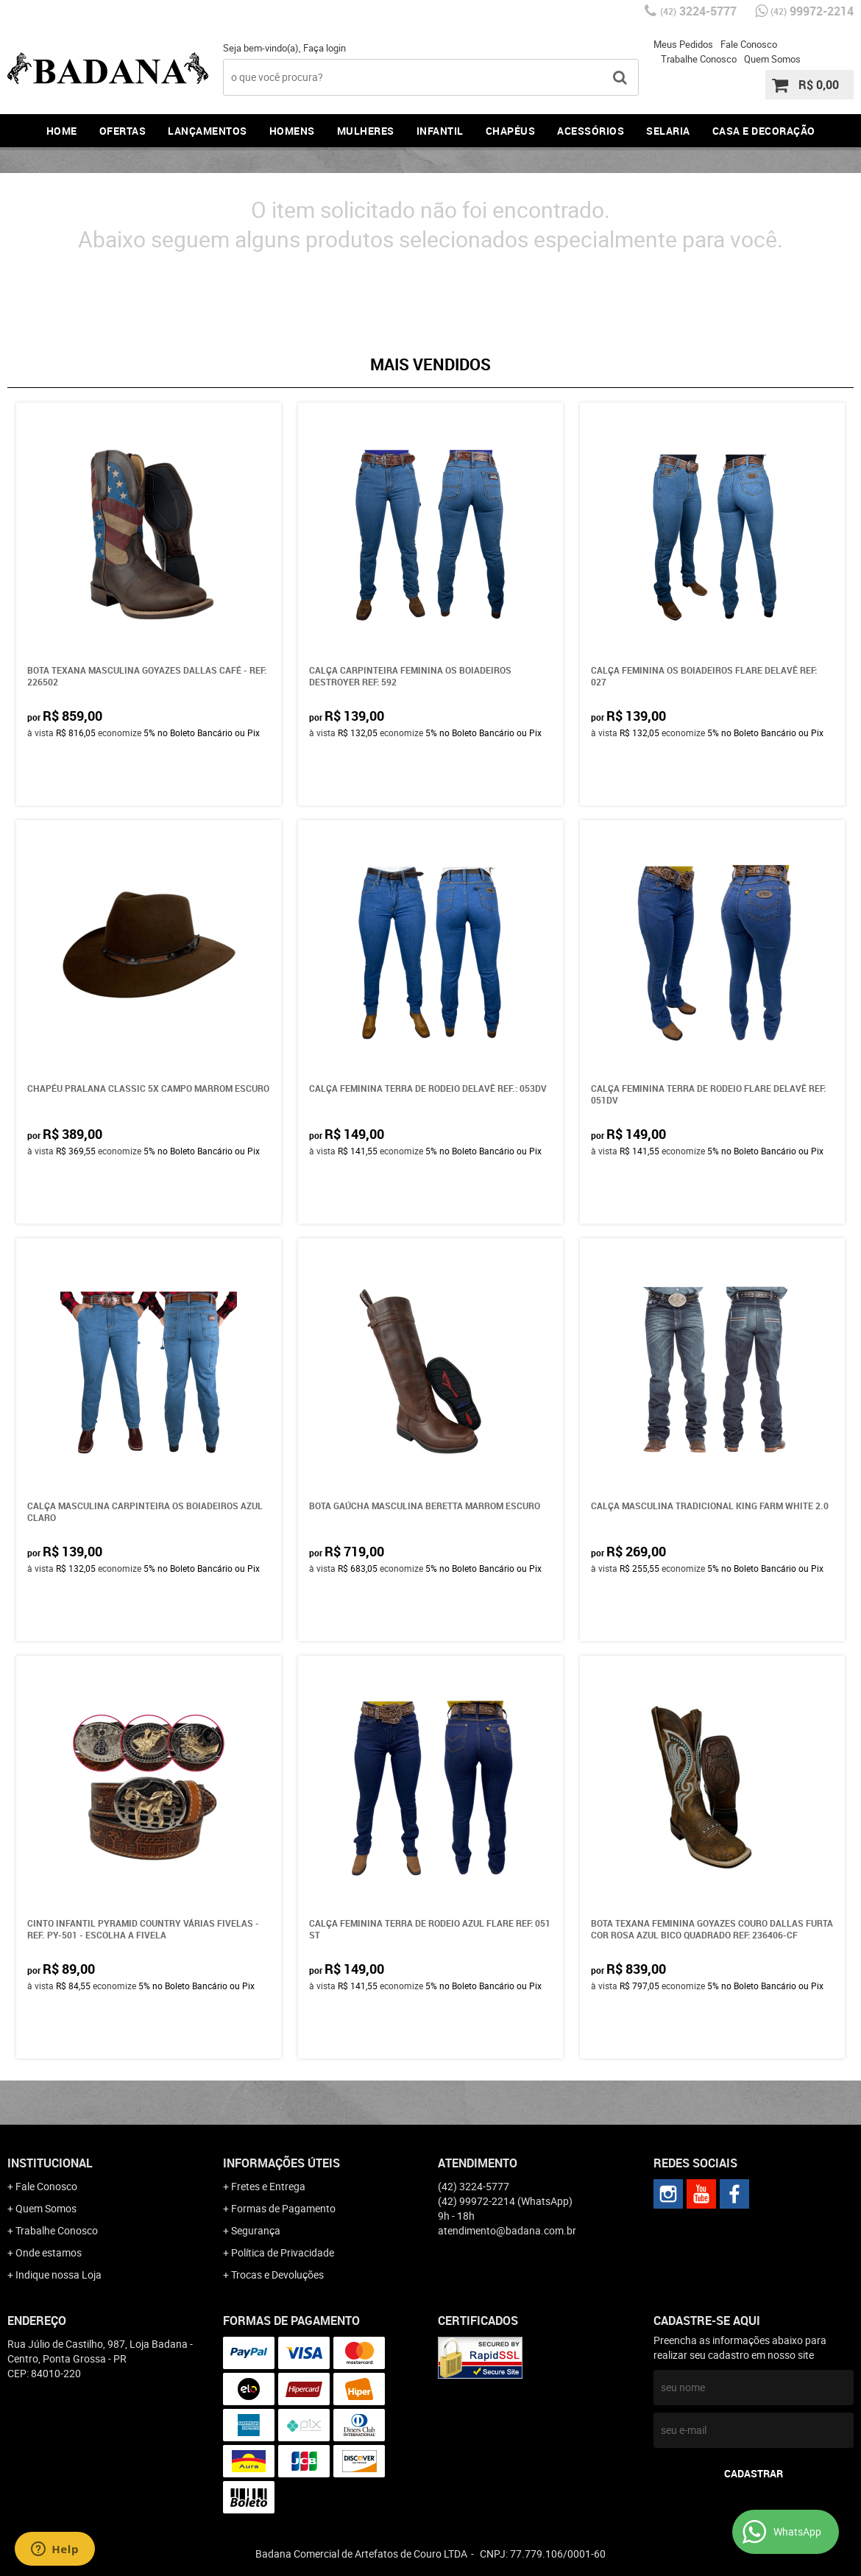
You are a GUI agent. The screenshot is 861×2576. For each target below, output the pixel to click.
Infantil (440, 131)
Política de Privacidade (282, 2252)
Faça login (324, 47)
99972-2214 (812, 11)
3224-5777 (698, 11)
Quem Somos (772, 59)
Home (61, 131)
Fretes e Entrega (268, 2186)
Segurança (255, 2230)
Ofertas (122, 131)
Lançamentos (207, 131)
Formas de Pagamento (283, 2208)
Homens (292, 131)
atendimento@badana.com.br (507, 2230)
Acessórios (590, 131)
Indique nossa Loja (58, 2275)
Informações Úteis (281, 2163)
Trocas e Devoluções (277, 2275)
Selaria (668, 131)
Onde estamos (48, 2252)
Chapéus (511, 131)
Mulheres (365, 131)
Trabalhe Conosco (699, 59)
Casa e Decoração (763, 131)
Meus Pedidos (683, 44)
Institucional (50, 2163)
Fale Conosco (748, 44)
